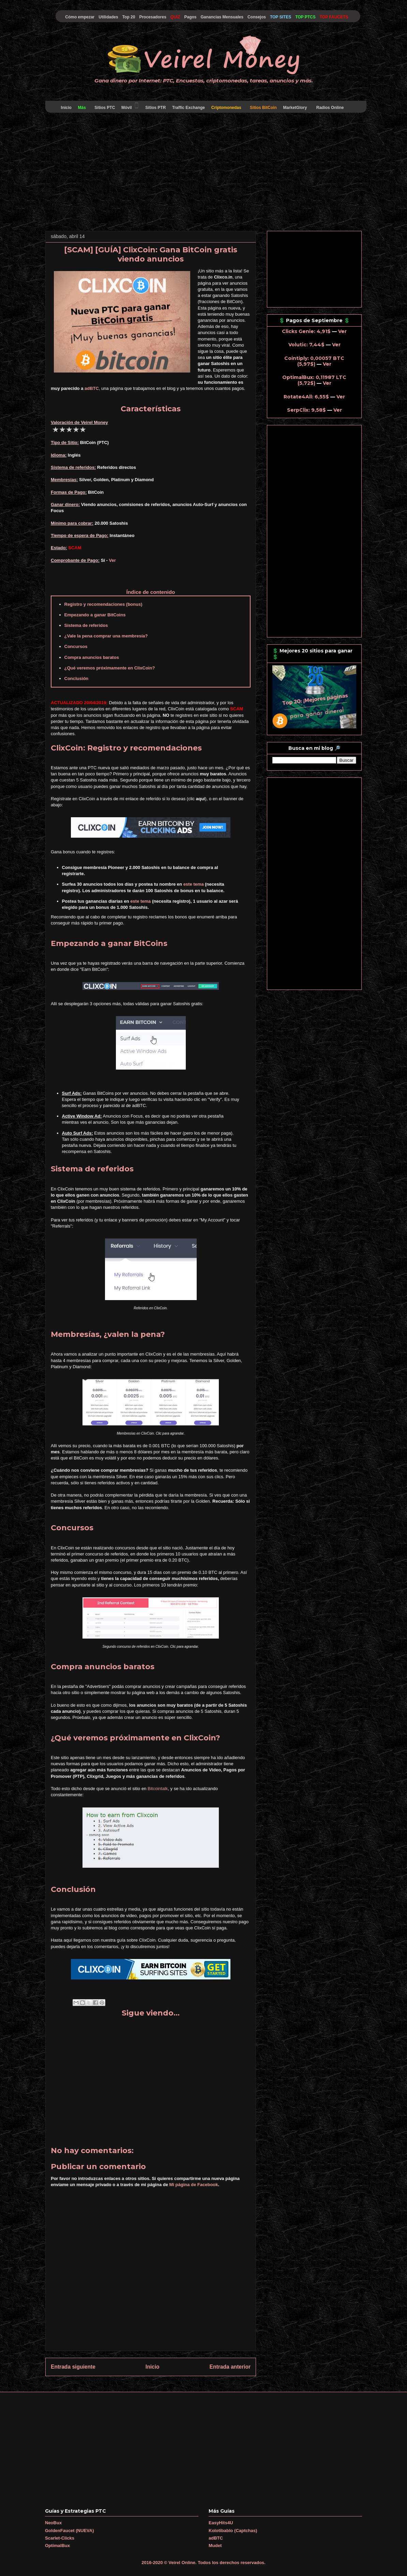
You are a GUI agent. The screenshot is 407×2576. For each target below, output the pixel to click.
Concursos (76, 646)
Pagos (190, 17)
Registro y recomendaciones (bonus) (103, 604)
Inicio (66, 107)
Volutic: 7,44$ (306, 345)
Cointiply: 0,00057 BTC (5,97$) (314, 361)
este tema (193, 884)
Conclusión (76, 678)
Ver (112, 560)
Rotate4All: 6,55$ (306, 397)
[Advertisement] (203, 173)
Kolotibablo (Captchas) (233, 2530)
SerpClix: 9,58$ (306, 410)
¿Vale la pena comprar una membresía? (106, 635)
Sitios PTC (104, 107)
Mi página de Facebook (193, 2184)
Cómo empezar (79, 17)
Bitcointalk (158, 1788)
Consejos (256, 17)
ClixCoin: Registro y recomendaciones (126, 748)
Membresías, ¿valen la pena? (108, 1334)
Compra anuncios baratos (91, 657)
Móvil (130, 106)
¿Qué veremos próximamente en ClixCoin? (109, 667)
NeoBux (53, 2522)
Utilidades (108, 17)
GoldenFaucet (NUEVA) (69, 2530)
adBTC (92, 388)
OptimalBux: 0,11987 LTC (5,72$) (314, 380)
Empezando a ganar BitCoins (95, 614)
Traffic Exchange (188, 107)
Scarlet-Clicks (59, 2538)
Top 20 (128, 17)
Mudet (215, 2545)
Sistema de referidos (86, 625)
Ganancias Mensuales (222, 17)
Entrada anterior (230, 2367)
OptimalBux (57, 2545)
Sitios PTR (155, 107)
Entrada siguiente (73, 2367)
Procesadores (152, 17)
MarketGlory (295, 107)
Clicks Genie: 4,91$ (306, 331)
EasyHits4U (221, 2522)
